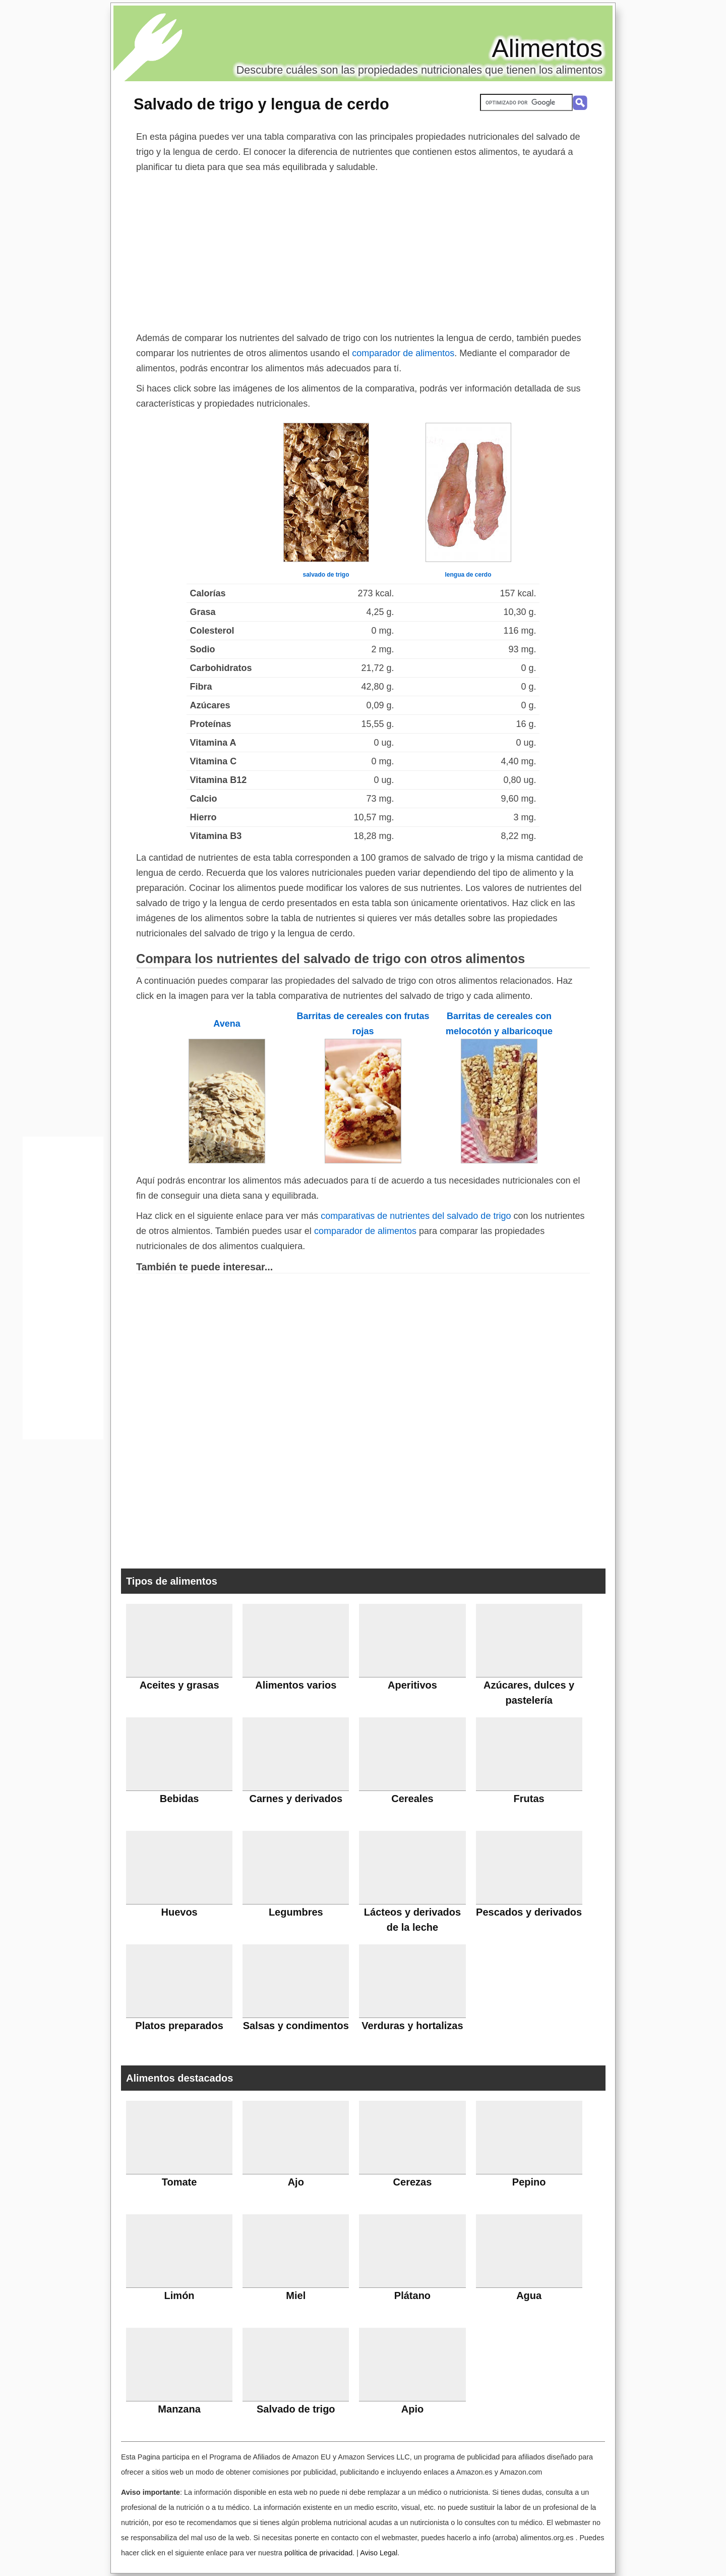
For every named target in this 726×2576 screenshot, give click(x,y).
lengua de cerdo (468, 574)
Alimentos (547, 48)
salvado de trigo (325, 574)
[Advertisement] (363, 250)
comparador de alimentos (403, 353)
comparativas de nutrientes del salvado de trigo (416, 1216)
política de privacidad (318, 2553)
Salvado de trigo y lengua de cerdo (261, 104)
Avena (226, 1024)
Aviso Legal (378, 2553)
